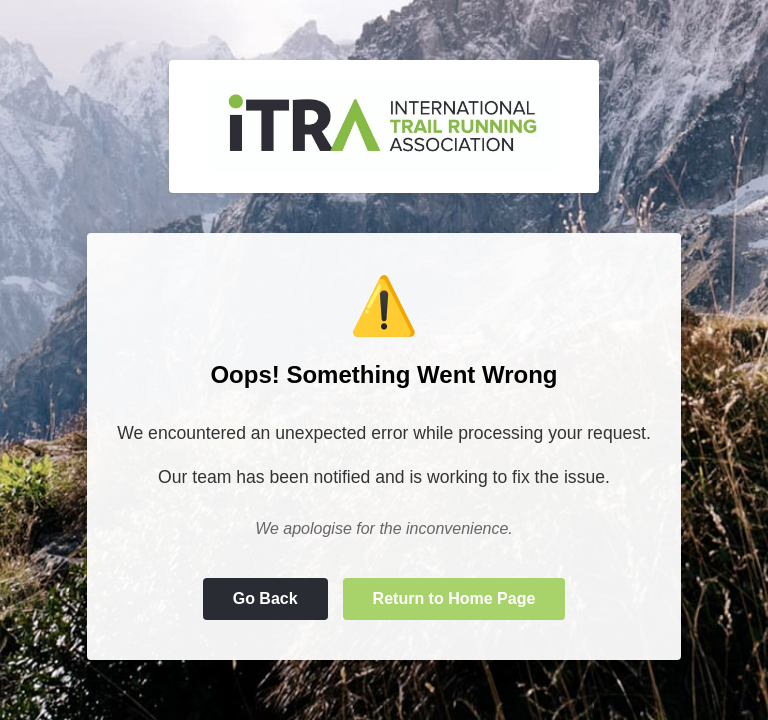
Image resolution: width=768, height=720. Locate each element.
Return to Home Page (454, 598)
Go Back (265, 598)
